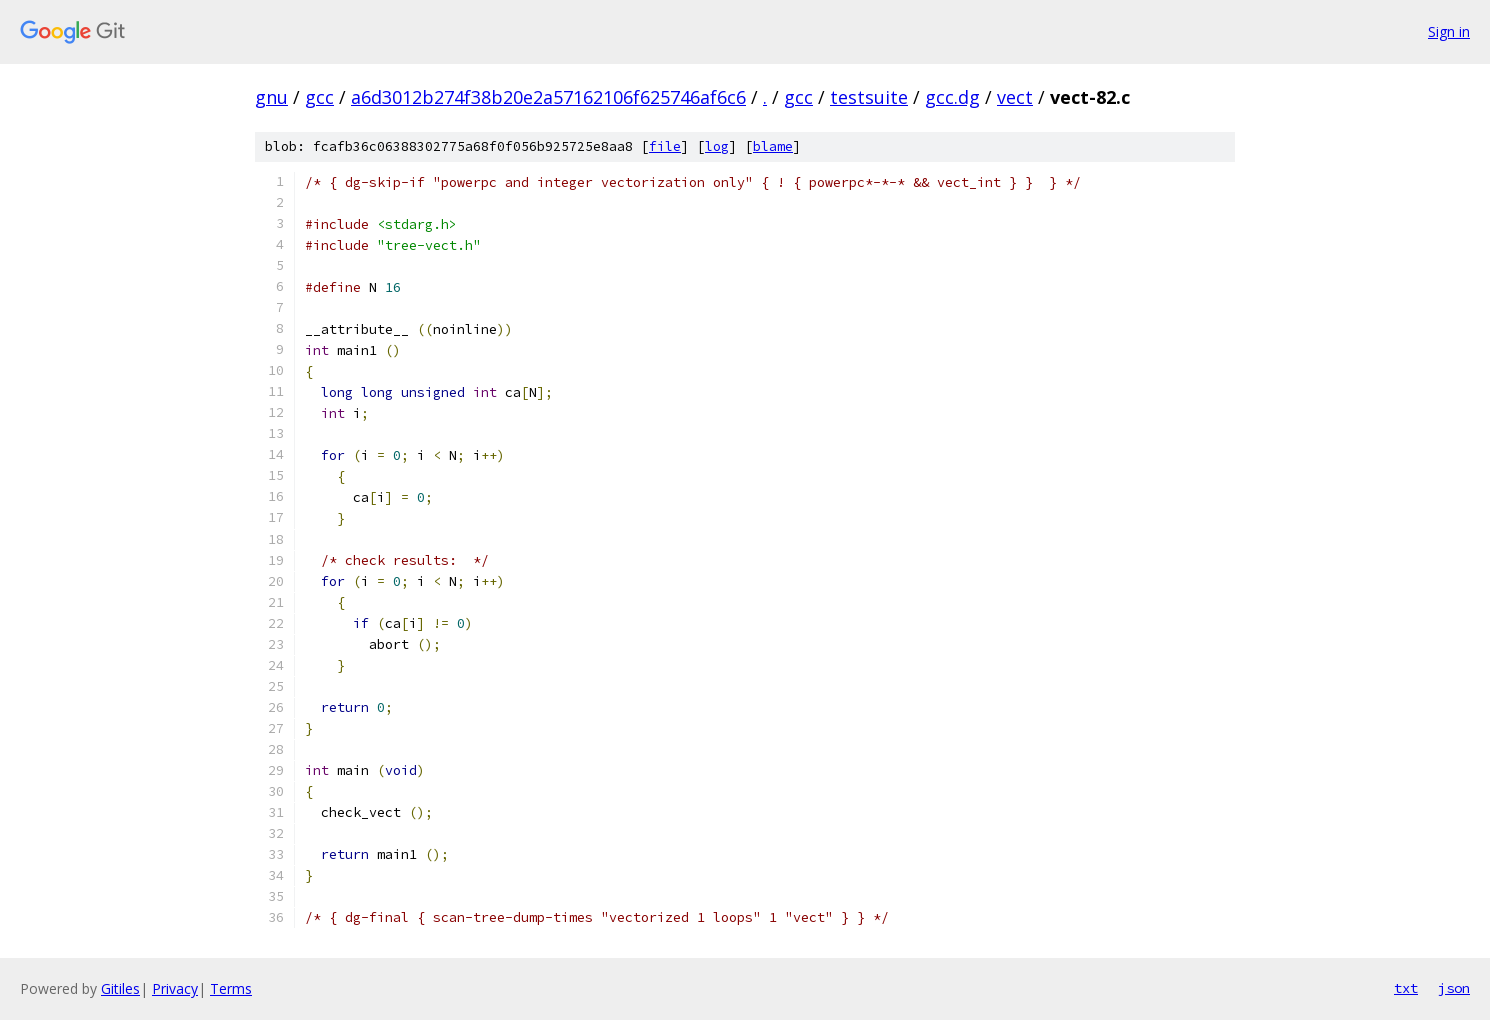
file (665, 146)
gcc (319, 97)
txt (1406, 988)
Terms (231, 988)
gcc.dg (952, 97)
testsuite (869, 97)
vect (1015, 97)
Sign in (1449, 31)
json (1454, 988)
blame (773, 146)
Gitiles (120, 988)
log (717, 146)
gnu (271, 97)
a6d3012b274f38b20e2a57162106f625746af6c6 (548, 97)
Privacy (175, 988)
